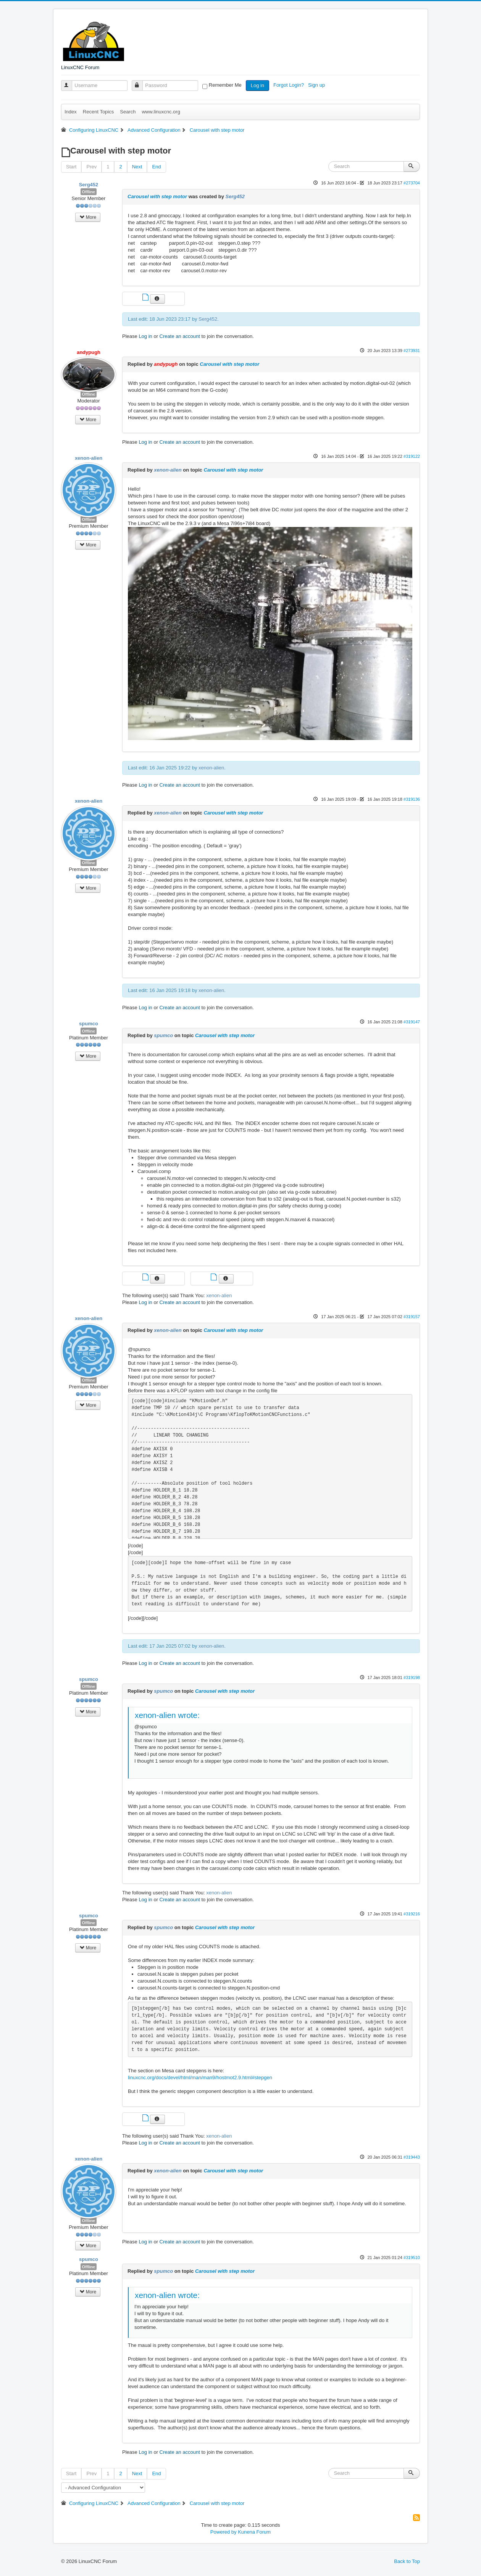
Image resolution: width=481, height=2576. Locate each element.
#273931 (412, 350)
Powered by (223, 2532)
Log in (257, 85)
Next (137, 167)
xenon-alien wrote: (167, 1715)
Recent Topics (98, 112)
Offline (88, 191)
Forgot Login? (289, 85)
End (156, 167)
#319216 (412, 1914)
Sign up (317, 85)
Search (128, 112)
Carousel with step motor (157, 196)
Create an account (180, 336)
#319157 (412, 1316)
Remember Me (225, 85)
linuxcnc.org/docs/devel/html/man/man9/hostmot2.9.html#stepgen (200, 2077)
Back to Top (407, 2561)
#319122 (412, 456)
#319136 (412, 799)
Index (71, 112)
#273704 (412, 183)
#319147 (412, 1022)
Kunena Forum (254, 2532)
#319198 (412, 1677)
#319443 (412, 2157)
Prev (91, 167)
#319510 (412, 2257)
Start (71, 167)
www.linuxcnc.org (161, 112)
